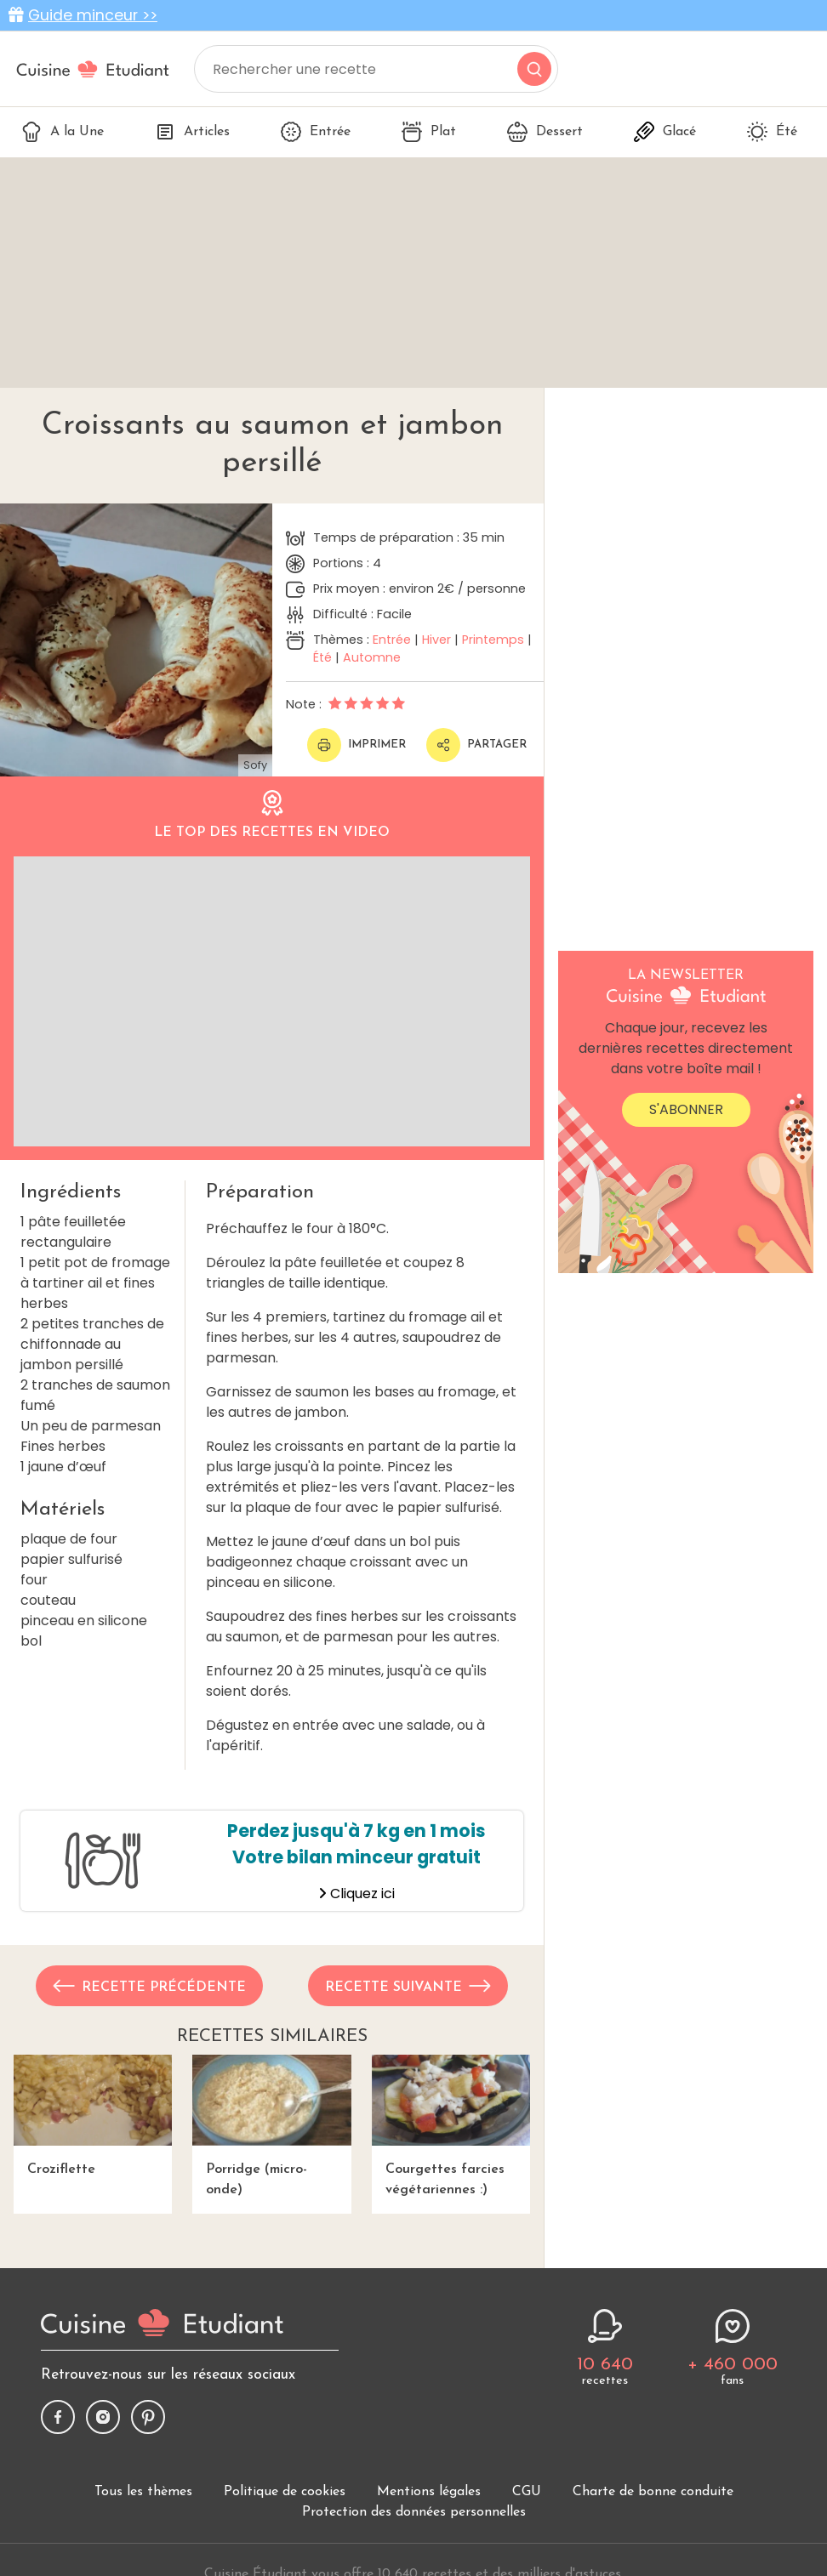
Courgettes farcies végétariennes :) (451, 2126)
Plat (429, 132)
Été (772, 132)
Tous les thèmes (143, 2492)
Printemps (493, 639)
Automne (372, 657)
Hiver (436, 639)
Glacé (665, 132)
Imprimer (356, 745)
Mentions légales (429, 2492)
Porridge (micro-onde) (271, 2126)
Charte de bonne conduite (653, 2492)
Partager (476, 745)
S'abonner (686, 1109)
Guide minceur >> (92, 15)
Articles (192, 132)
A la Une (62, 132)
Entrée (316, 132)
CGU (526, 2492)
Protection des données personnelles (414, 2512)
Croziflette (93, 2115)
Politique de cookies (284, 2492)
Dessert (545, 132)
